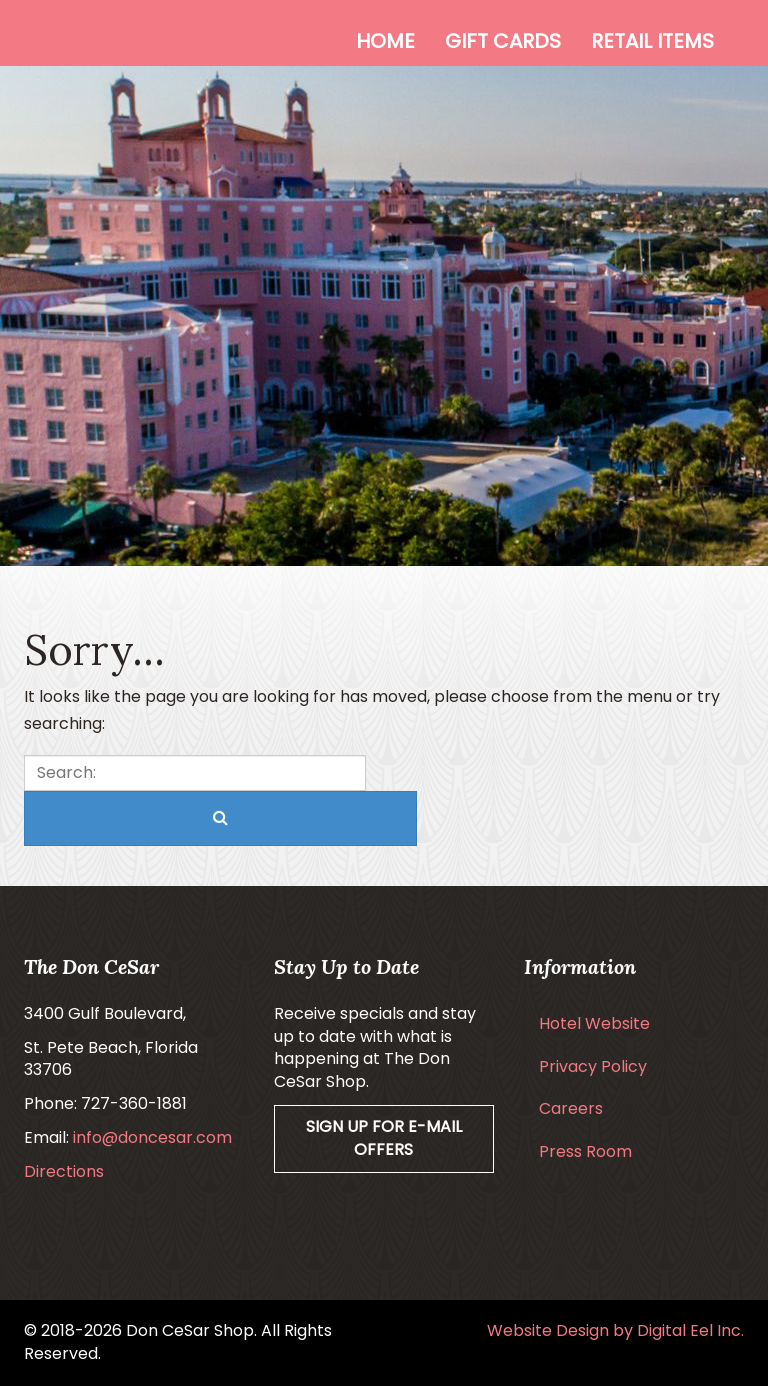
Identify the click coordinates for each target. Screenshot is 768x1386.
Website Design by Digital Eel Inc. (615, 1330)
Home (385, 41)
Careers (571, 1108)
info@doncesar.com (152, 1137)
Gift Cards (503, 41)
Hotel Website (594, 1023)
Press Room (585, 1151)
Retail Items (652, 41)
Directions (64, 1171)
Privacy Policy (593, 1066)
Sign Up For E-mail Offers (384, 1138)
